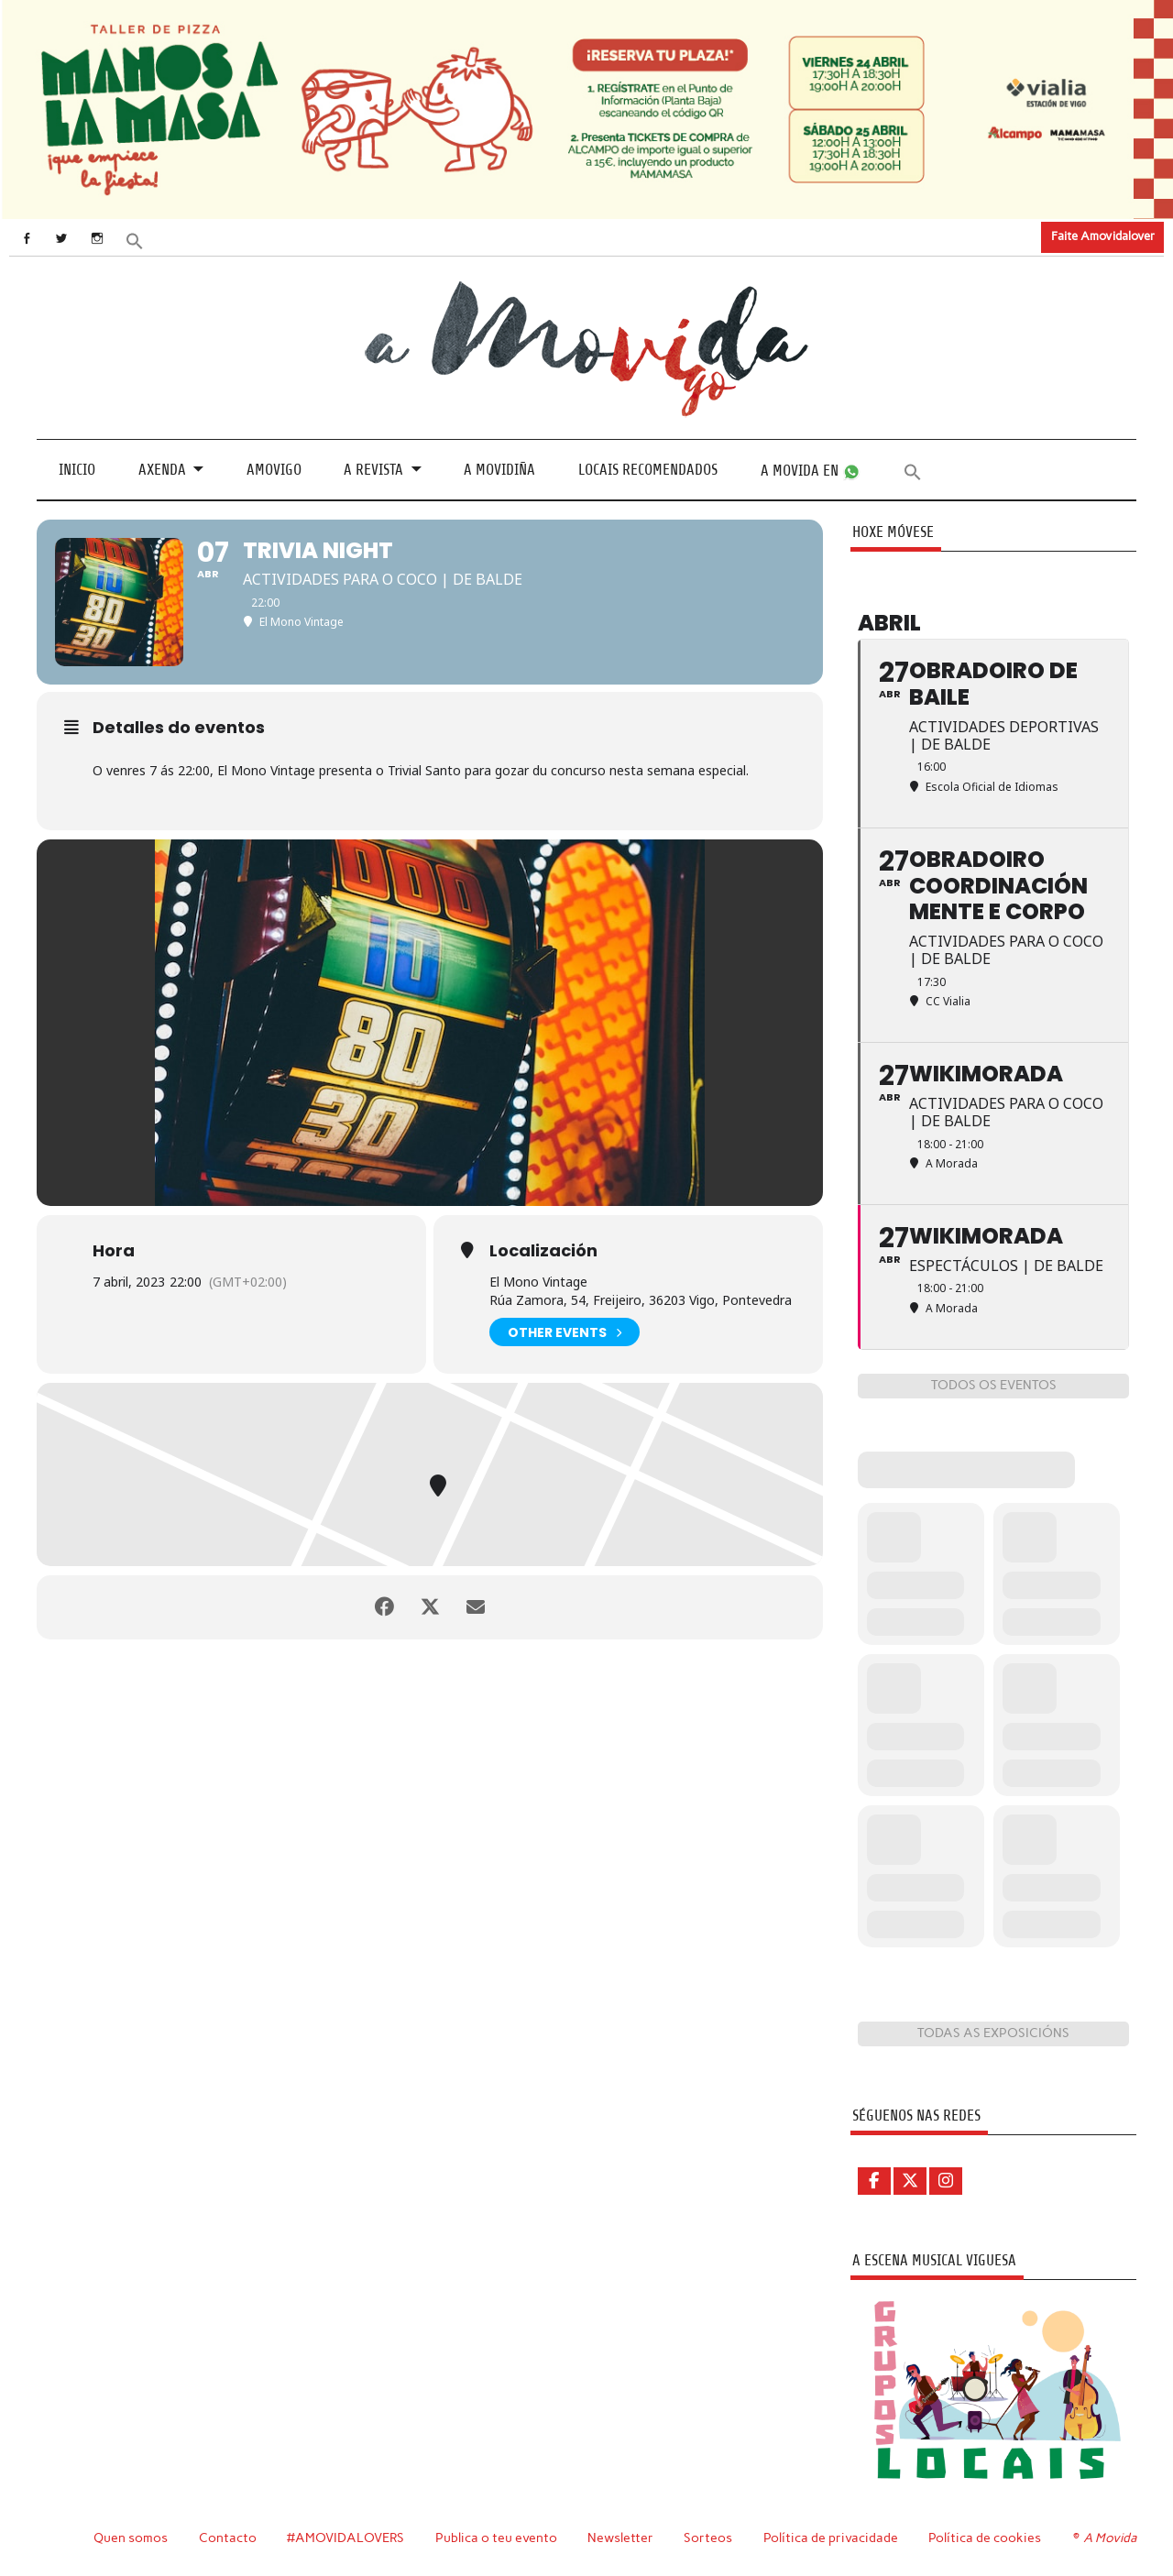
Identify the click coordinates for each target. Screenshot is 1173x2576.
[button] (135, 240)
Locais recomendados (648, 469)
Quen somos (130, 2537)
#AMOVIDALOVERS (345, 2537)
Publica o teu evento (496, 2537)
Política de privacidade (830, 2537)
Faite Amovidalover (1103, 236)
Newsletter (620, 2537)
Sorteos (708, 2537)
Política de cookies (984, 2537)
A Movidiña (499, 469)
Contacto (228, 2537)
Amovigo (274, 469)
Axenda (162, 469)
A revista (373, 469)
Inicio (77, 469)
